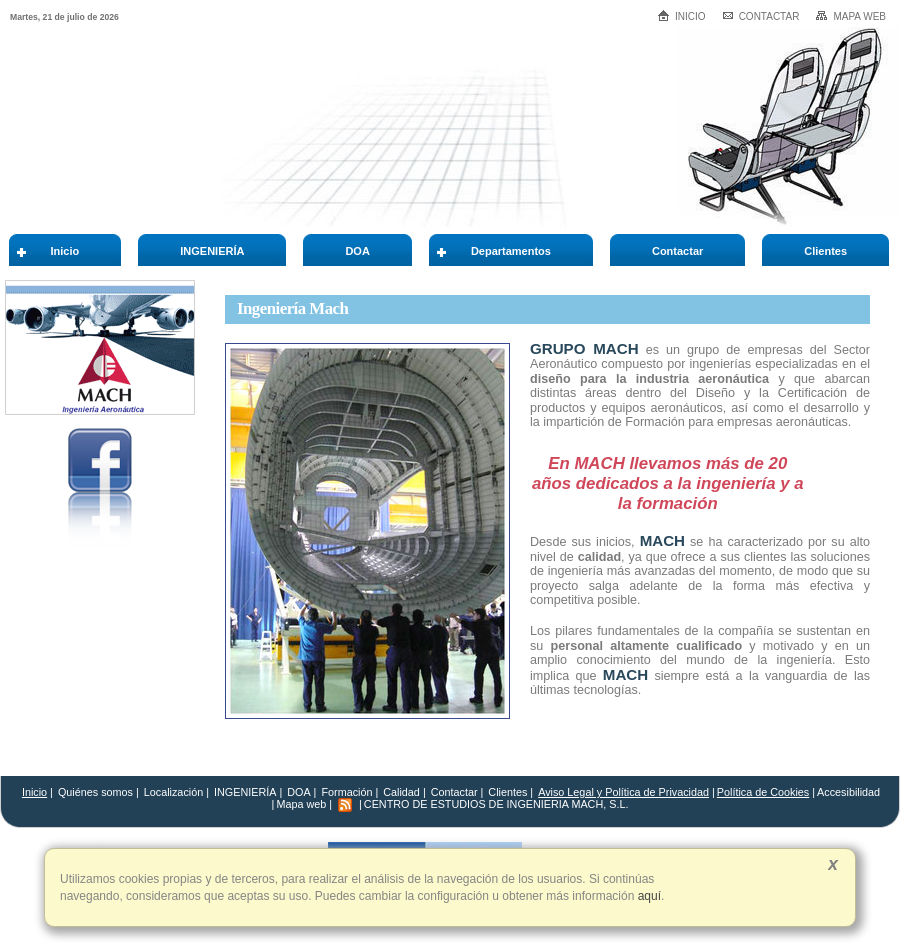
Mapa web (850, 16)
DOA (298, 792)
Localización (173, 792)
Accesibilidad (848, 792)
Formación (346, 792)
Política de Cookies (763, 792)
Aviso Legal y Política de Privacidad (623, 792)
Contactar (761, 16)
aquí (647, 896)
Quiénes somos (95, 792)
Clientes (509, 792)
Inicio (681, 15)
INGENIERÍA (245, 792)
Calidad (401, 792)
